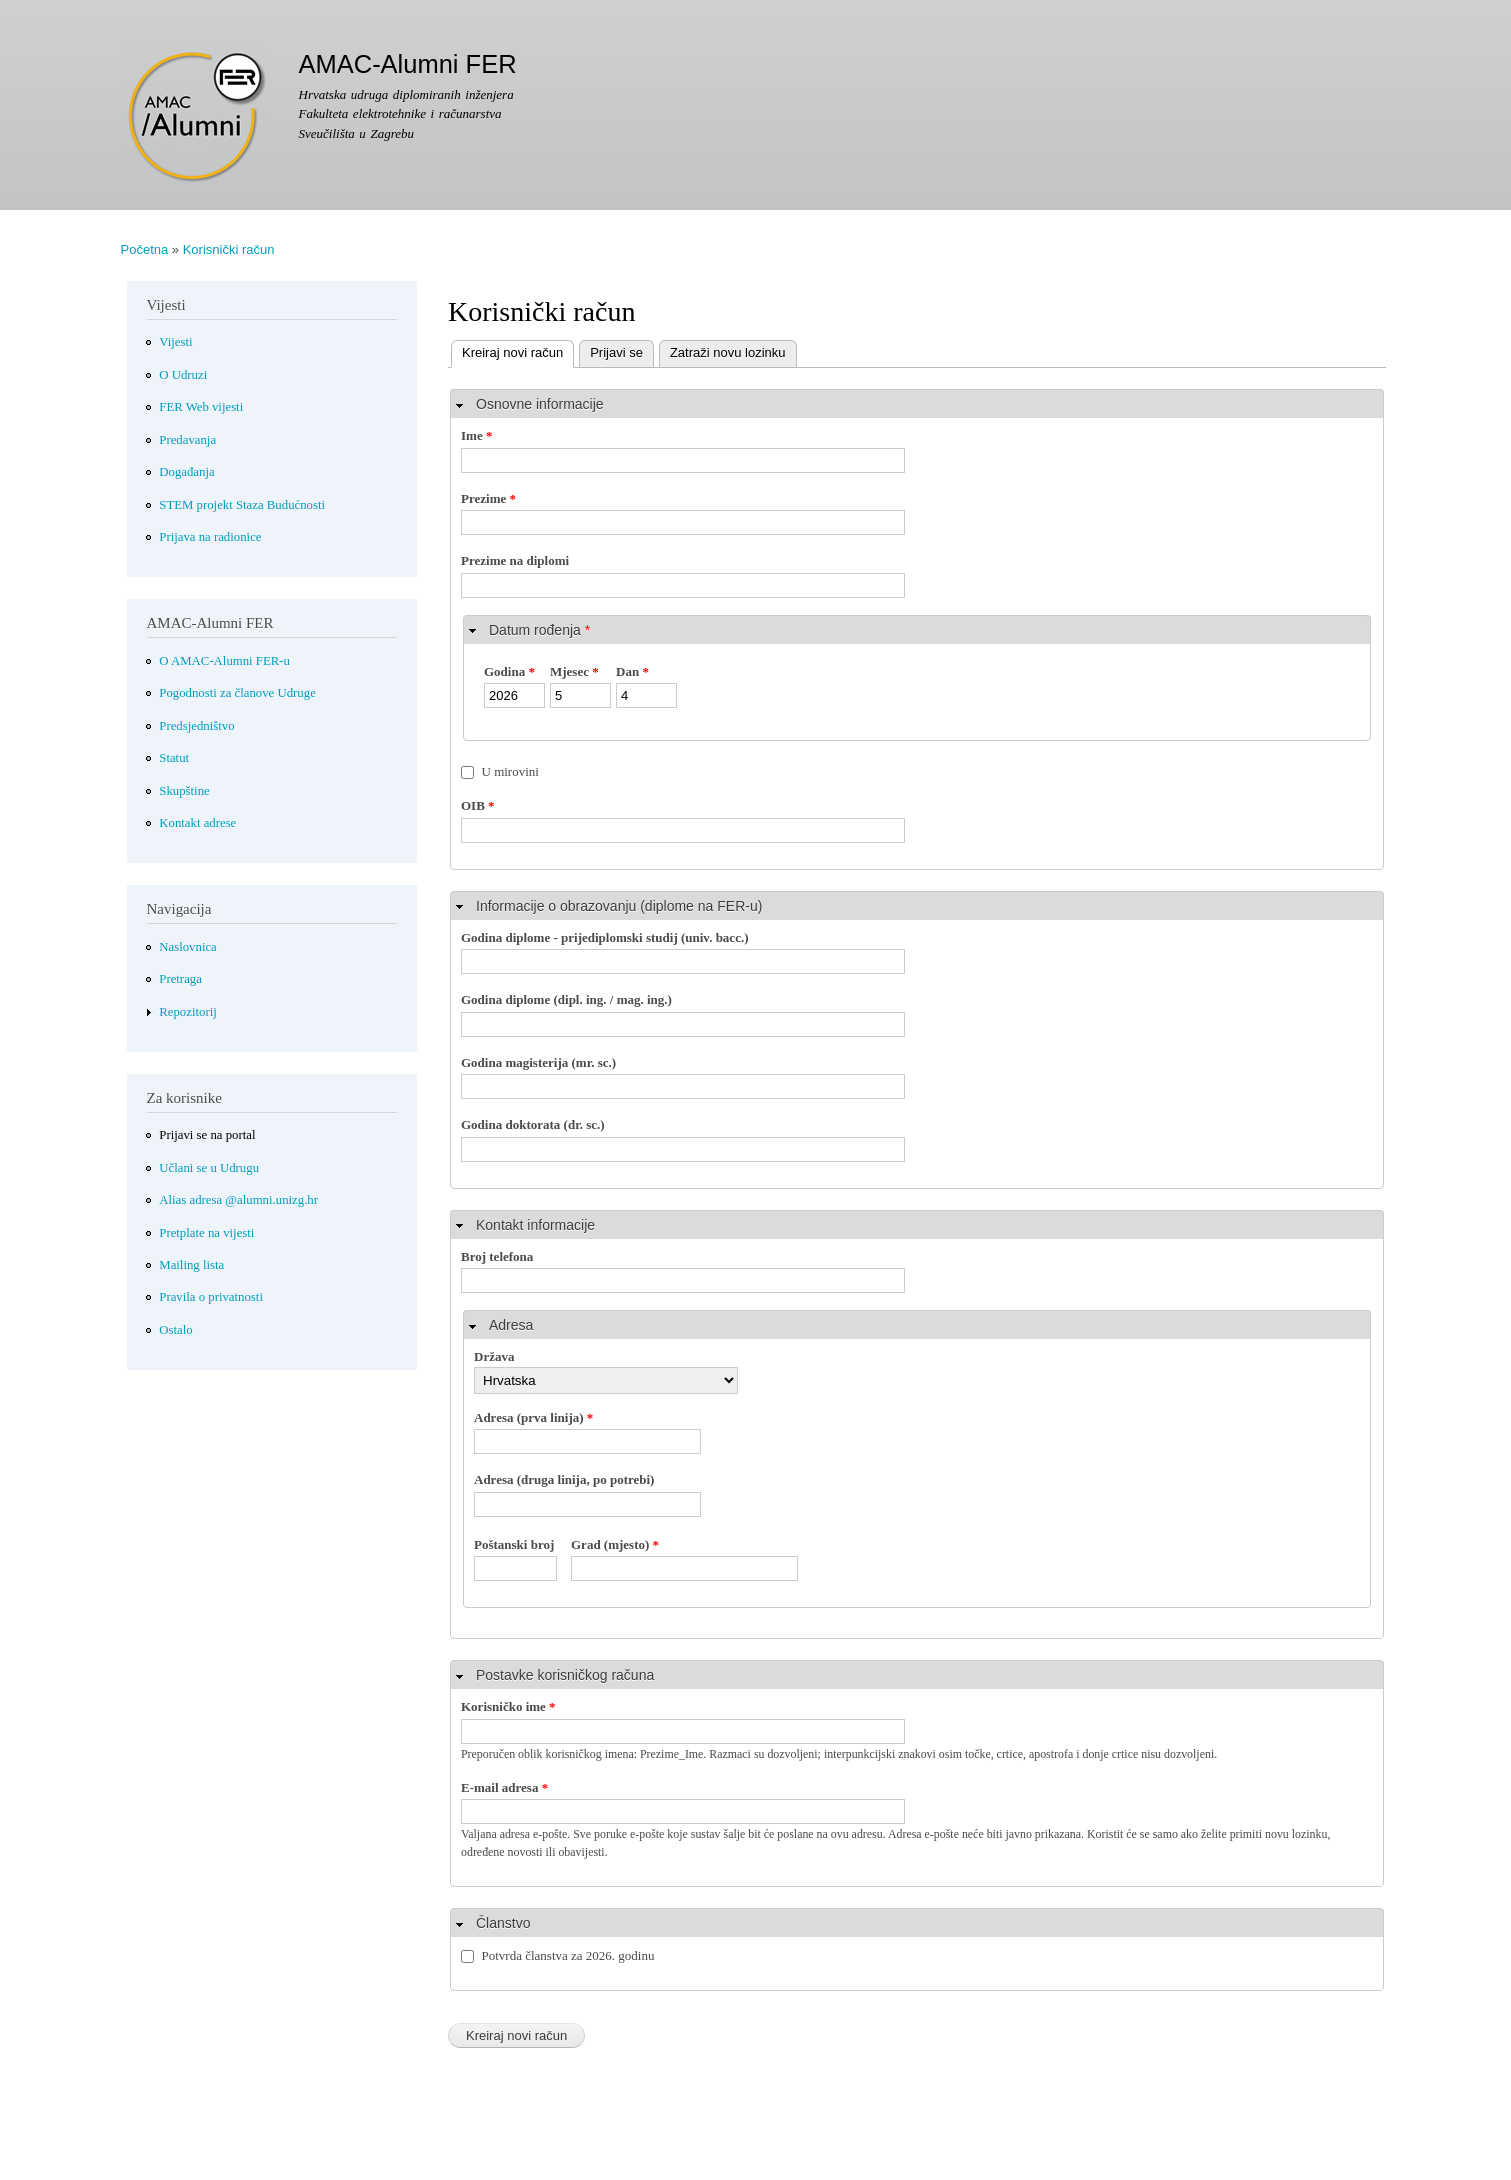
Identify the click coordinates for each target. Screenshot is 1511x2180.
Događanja (186, 472)
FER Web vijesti (201, 407)
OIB (478, 805)
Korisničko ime (508, 1706)
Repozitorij (188, 1012)
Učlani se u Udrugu (209, 1168)
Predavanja (187, 440)
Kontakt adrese (197, 823)
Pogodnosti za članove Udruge (237, 693)
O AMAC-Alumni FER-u (224, 661)
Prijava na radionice (210, 537)
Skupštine (184, 791)
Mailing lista (191, 1265)
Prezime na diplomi (515, 560)
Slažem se (1313, 2153)
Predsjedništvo (196, 726)
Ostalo (175, 1330)
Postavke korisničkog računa (565, 1675)
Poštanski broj (514, 1544)
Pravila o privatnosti (211, 1297)
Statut (174, 758)
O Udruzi (183, 375)
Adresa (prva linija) (533, 1417)
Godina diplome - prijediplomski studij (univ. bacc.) (605, 937)
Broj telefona (497, 1256)
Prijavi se (616, 352)
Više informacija (257, 2164)
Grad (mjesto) (615, 1544)
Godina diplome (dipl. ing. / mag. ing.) (566, 999)
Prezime (488, 498)
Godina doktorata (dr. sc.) (533, 1124)
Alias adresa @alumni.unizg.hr (238, 1200)
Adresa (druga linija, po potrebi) (564, 1479)
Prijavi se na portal (207, 1135)
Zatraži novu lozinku (728, 352)
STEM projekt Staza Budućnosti (242, 505)
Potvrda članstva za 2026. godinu (568, 1955)
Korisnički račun (229, 249)
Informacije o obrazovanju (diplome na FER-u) (619, 906)
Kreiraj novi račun (507, 350)
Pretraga (180, 979)
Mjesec (574, 671)
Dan (632, 671)
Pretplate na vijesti (206, 1233)
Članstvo (503, 1923)
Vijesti (175, 342)
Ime (476, 435)
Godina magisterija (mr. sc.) (538, 1062)
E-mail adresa (504, 1787)
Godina (509, 671)
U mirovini (510, 771)
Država (494, 1356)
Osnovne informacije (540, 404)
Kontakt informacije (535, 1225)
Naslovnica (188, 947)
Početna (145, 249)
